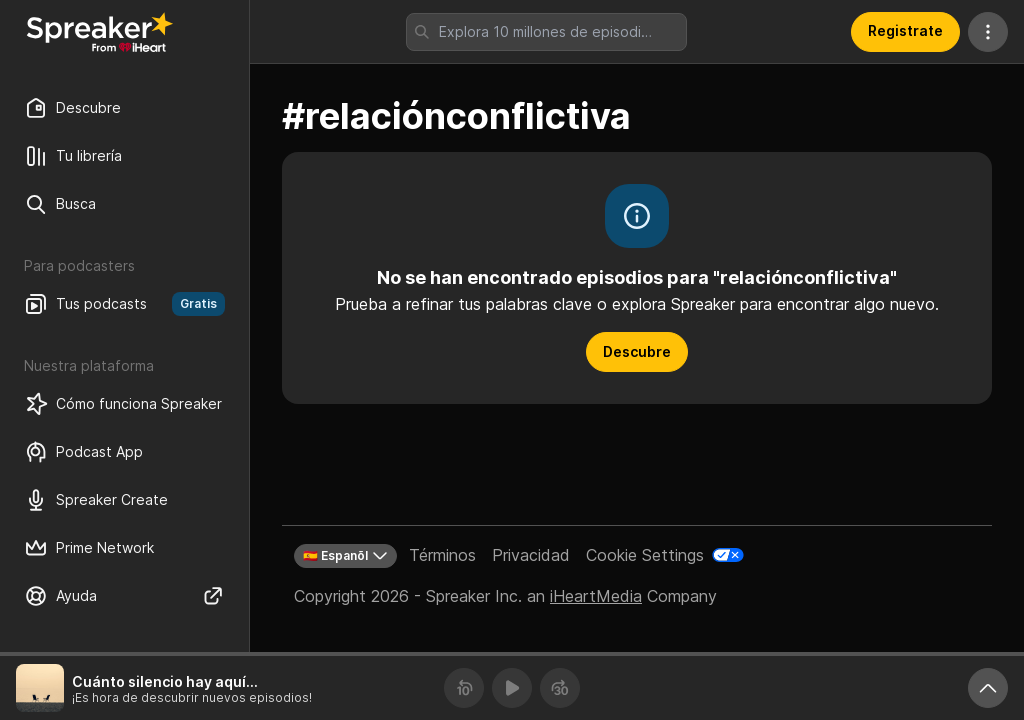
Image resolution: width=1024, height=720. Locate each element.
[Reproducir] (512, 688)
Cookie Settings (645, 555)
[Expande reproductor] (988, 688)
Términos (442, 555)
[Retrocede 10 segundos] (464, 688)
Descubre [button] (637, 351)
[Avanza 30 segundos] (560, 688)
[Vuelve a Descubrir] (100, 32)
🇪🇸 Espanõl (345, 556)
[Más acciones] (988, 32)
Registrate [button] (905, 30)
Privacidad (531, 555)
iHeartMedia (596, 596)
